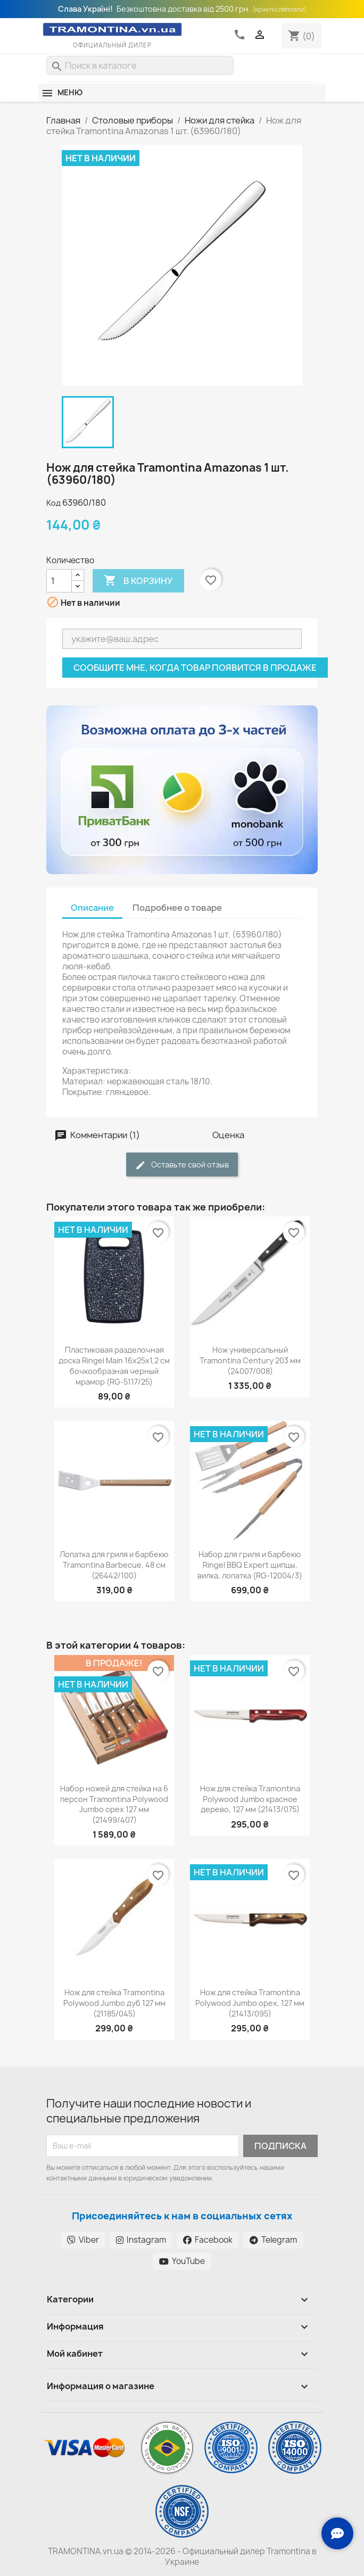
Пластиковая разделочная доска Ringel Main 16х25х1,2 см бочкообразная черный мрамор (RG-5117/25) (114, 1365)
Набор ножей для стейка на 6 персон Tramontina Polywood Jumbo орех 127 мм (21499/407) (114, 1804)
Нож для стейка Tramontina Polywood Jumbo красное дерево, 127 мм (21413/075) (250, 1799)
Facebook (208, 2239)
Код (53, 503)
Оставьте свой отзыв (182, 1165)
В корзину (138, 581)
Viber (83, 2239)
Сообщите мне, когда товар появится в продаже (195, 667)
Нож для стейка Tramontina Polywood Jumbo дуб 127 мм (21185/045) (114, 2003)
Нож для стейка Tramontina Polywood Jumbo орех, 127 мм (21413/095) (249, 2003)
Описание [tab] (92, 907)
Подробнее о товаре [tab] (177, 907)
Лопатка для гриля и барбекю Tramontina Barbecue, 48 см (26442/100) (114, 1565)
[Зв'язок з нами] (337, 2533)
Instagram (141, 2239)
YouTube (182, 2261)
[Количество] (59, 580)
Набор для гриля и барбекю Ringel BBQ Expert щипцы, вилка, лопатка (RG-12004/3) (249, 1565)
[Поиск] (140, 65)
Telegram (273, 2239)
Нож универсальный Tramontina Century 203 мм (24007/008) (250, 1360)
